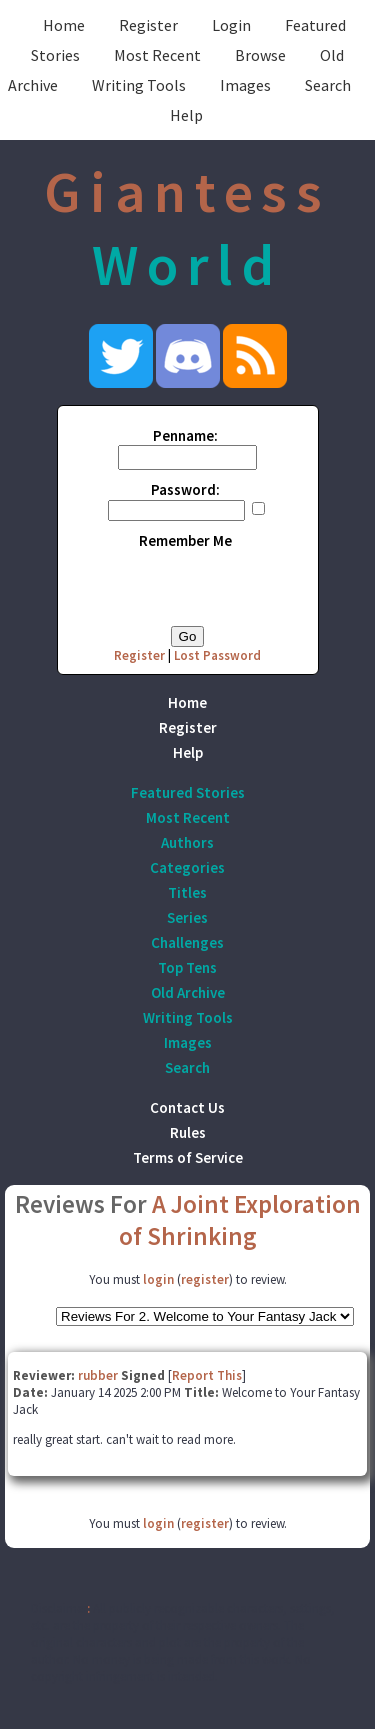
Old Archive (188, 992)
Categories (187, 867)
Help (186, 115)
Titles (187, 892)
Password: (185, 489)
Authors (187, 842)
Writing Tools (139, 85)
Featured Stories (188, 792)
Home (64, 25)
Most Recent (157, 55)
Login (231, 25)
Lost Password (217, 655)
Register (148, 25)
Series (187, 917)
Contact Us (187, 1107)
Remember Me (185, 540)
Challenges (187, 942)
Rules (188, 1132)
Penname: (185, 435)
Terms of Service (188, 1157)
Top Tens (187, 967)
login (158, 1279)
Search (328, 85)
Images (245, 85)
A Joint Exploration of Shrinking (240, 1220)
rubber (98, 1375)
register (205, 1279)
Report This (207, 1375)
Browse (260, 55)
